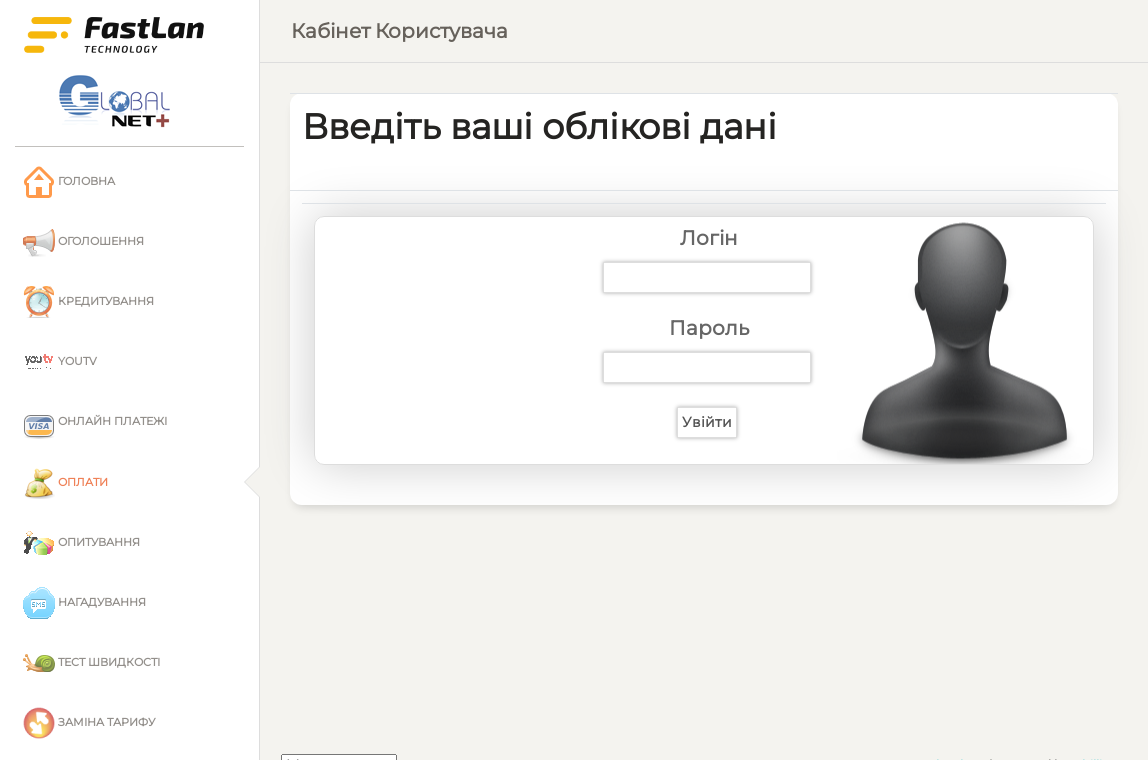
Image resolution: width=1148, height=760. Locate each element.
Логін (709, 238)
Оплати (65, 483)
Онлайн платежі (95, 423)
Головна (69, 182)
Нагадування (84, 603)
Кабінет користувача (399, 31)
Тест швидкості (91, 663)
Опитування (81, 543)
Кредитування (88, 302)
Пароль (709, 328)
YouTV (60, 362)
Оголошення (83, 242)
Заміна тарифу (89, 723)
